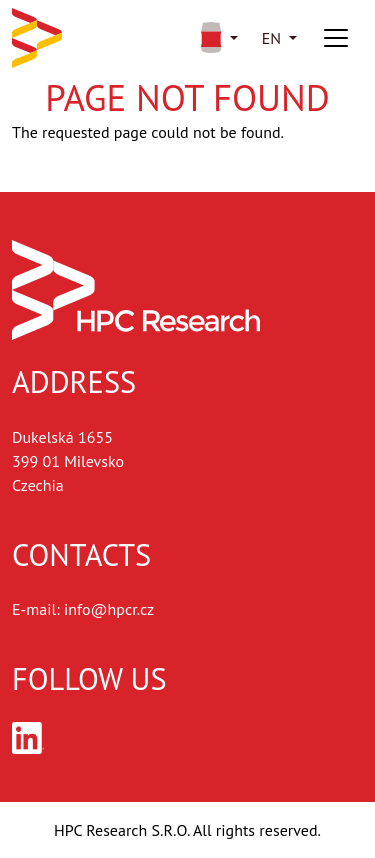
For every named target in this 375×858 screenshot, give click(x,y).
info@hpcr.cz (109, 609)
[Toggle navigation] (336, 38)
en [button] (271, 38)
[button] (215, 38)
